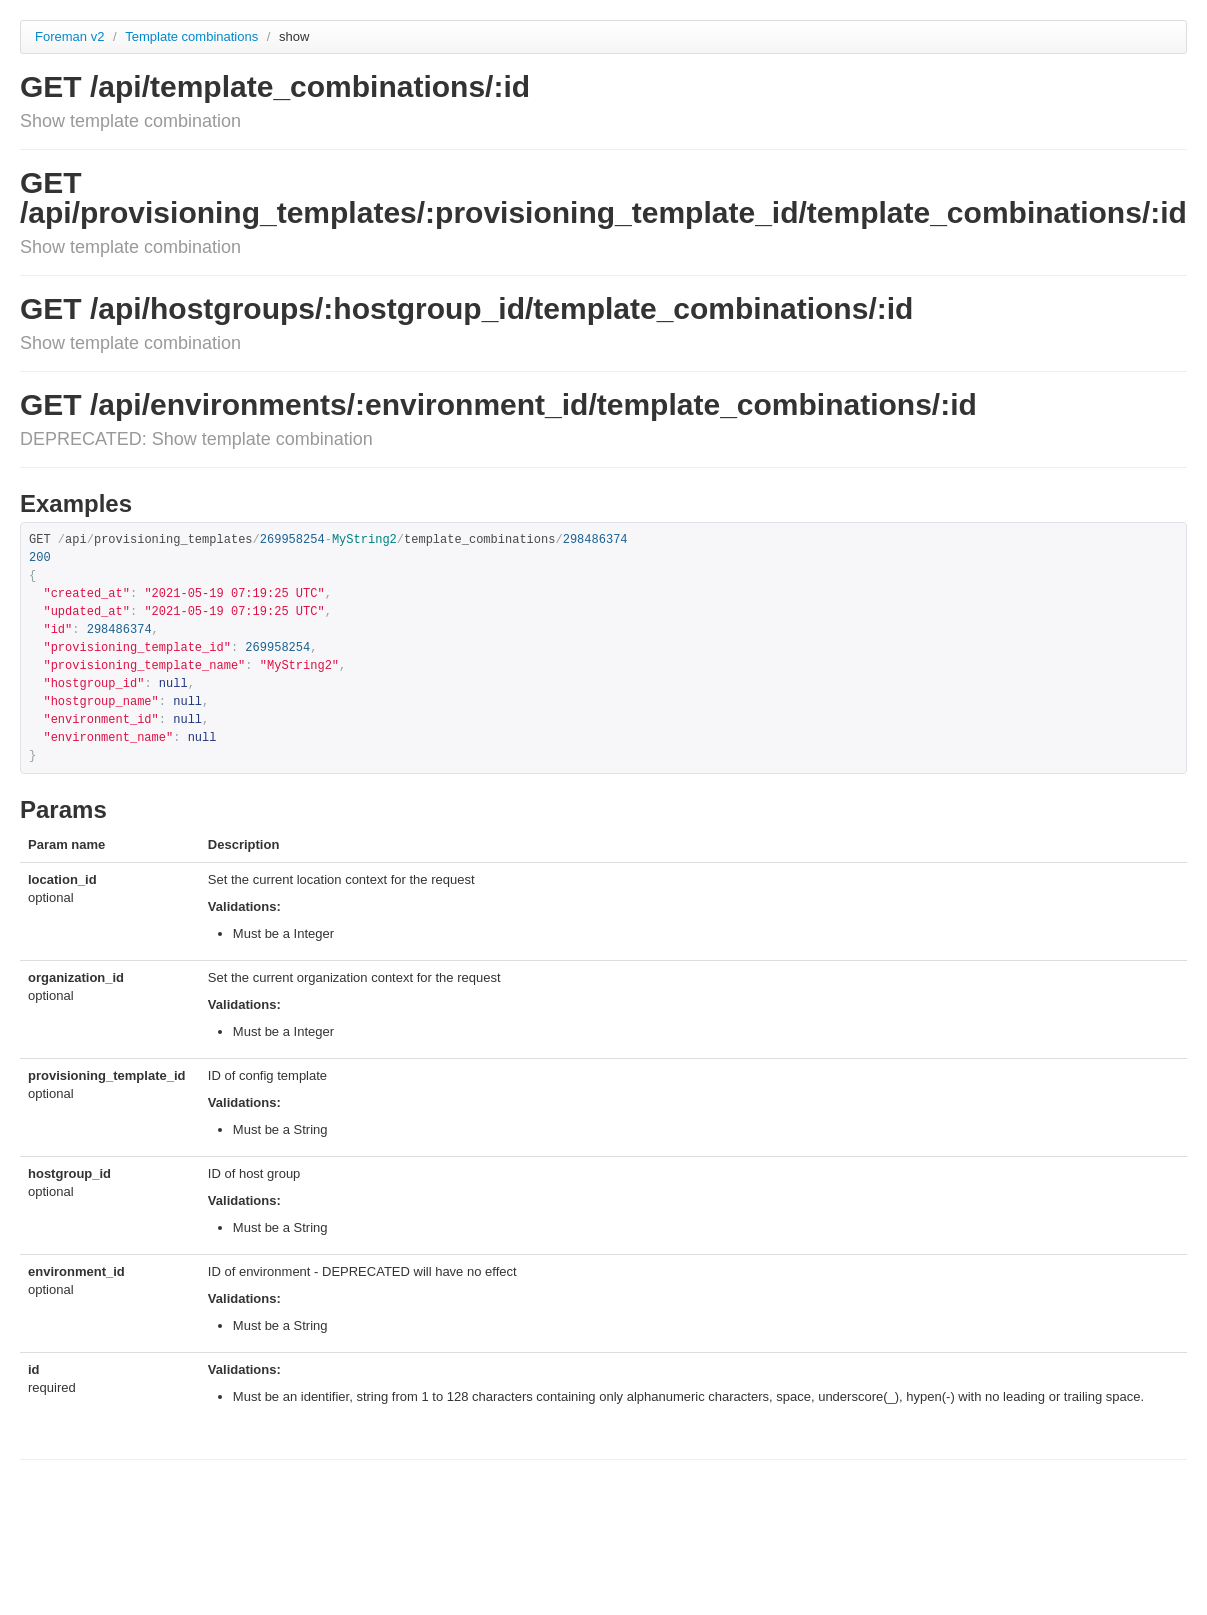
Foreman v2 (69, 36)
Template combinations (193, 36)
